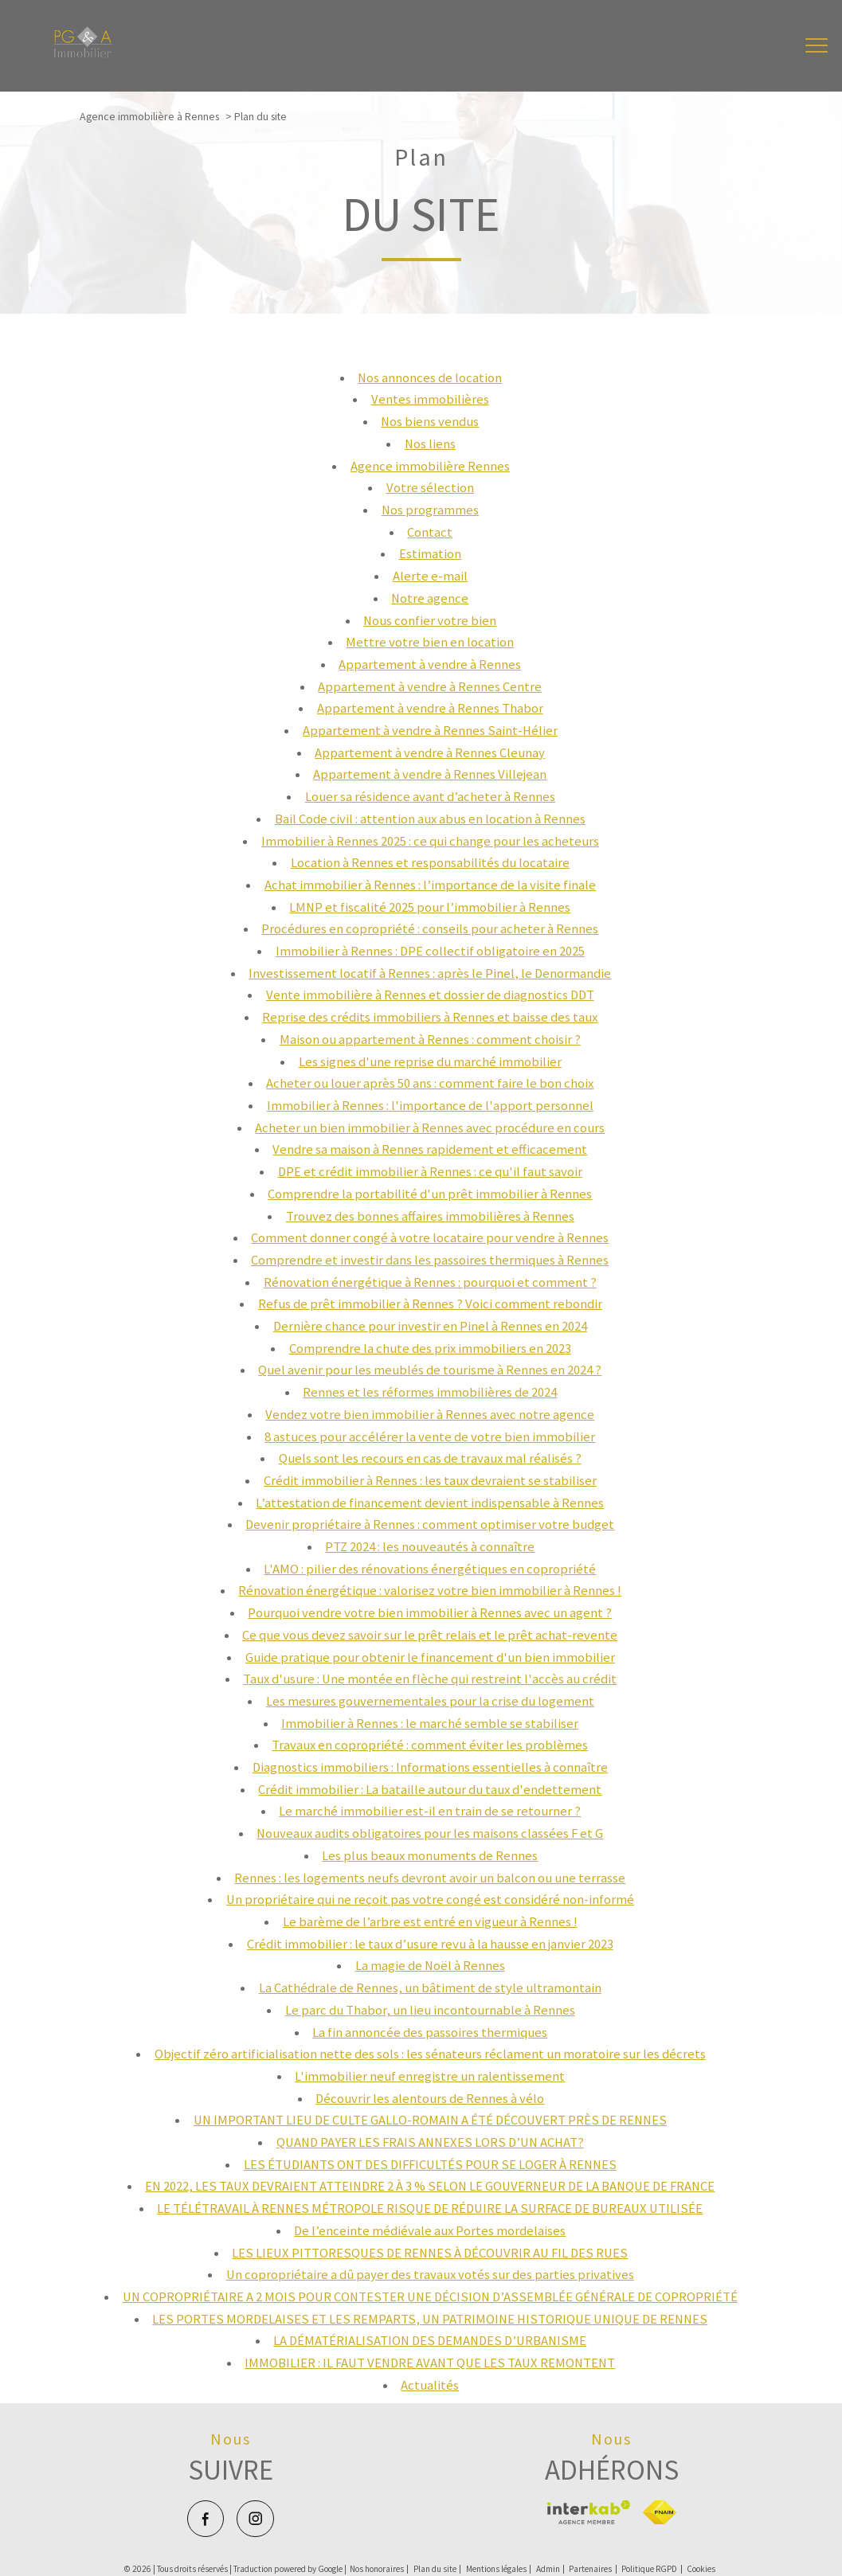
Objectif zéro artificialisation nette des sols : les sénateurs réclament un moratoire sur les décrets (430, 2054)
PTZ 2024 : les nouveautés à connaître (430, 1546)
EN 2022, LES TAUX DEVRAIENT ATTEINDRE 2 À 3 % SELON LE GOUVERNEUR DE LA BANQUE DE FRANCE (430, 2186)
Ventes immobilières (430, 399)
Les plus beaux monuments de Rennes (430, 1855)
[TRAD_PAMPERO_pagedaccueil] (83, 53)
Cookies (701, 2569)
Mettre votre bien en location (430, 642)
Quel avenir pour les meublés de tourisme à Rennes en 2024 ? (429, 1370)
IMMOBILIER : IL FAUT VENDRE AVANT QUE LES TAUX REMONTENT (430, 2363)
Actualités (430, 2385)
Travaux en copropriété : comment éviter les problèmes (430, 1745)
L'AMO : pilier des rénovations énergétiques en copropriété (430, 1569)
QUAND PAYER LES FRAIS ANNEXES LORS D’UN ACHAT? (430, 2142)
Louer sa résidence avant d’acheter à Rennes (430, 796)
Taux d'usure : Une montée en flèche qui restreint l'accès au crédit (430, 1679)
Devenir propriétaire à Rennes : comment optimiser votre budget (429, 1524)
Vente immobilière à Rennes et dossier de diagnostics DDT (430, 995)
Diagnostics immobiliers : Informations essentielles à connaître (430, 1767)
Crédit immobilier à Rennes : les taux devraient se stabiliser (430, 1480)
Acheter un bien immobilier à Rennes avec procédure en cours (430, 1128)
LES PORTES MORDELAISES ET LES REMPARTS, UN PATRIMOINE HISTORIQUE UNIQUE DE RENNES (429, 2319)
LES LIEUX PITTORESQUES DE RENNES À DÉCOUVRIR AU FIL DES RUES (430, 2253)
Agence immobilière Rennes (430, 466)
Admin (548, 2568)
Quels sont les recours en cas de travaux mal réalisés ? (430, 1458)
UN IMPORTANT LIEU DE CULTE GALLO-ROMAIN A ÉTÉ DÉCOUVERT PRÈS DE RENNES (430, 2120)
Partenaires (590, 2568)
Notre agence (429, 598)
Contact (429, 532)
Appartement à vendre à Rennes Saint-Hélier (430, 730)
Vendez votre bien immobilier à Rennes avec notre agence (429, 1414)
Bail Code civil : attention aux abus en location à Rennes (430, 819)
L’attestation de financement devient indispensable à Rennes (430, 1503)
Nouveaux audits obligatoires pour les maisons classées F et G (430, 1833)
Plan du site (434, 2568)
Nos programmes (430, 510)
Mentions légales (496, 2568)
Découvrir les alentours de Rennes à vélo (429, 2098)
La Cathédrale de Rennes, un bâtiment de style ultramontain (430, 1988)
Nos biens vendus (430, 421)
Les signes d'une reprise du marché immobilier (430, 1061)
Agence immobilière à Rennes (149, 116)
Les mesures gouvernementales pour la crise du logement (430, 1701)
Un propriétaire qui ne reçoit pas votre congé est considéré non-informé (430, 1899)
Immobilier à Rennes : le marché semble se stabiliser (429, 1723)
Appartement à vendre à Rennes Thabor (430, 708)
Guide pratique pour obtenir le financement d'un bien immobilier (430, 1657)
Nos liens (430, 444)
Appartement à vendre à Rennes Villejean (429, 774)
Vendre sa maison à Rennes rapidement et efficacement (429, 1149)
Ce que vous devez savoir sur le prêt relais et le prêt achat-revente (429, 1635)
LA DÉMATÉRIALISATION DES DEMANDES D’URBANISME (429, 2340)
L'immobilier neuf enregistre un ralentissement (430, 2076)
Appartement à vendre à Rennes (430, 664)
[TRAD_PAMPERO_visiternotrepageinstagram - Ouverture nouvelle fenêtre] (255, 2518)
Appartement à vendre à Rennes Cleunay (430, 753)
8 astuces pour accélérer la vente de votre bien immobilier (429, 1437)
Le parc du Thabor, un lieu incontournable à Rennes (430, 2010)
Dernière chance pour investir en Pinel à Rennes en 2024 (430, 1326)
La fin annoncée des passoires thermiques (429, 2032)
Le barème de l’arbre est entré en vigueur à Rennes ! (430, 1921)
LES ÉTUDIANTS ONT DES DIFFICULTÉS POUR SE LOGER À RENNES (430, 2164)
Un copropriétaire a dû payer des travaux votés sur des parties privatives (430, 2274)
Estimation (430, 553)
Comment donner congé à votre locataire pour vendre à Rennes (430, 1237)
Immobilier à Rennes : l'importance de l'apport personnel (430, 1105)
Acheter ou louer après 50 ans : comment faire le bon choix (429, 1083)
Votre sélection (430, 487)
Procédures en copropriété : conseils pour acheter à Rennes (429, 929)
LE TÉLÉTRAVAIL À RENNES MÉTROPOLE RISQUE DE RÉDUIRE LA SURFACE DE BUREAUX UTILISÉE (430, 2208)
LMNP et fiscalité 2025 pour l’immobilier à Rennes (429, 907)
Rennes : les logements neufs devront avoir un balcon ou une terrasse (429, 1878)
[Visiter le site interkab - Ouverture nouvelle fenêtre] (588, 2512)
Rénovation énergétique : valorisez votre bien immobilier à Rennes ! (429, 1590)
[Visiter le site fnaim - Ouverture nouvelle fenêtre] (659, 2512)
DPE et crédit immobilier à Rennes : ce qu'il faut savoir (430, 1171)
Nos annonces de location (430, 377)
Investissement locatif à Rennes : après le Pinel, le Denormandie (430, 973)
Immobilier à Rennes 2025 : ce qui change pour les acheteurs (430, 841)
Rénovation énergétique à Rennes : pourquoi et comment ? (430, 1282)
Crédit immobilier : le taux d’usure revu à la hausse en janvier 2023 (430, 1944)
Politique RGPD (649, 2568)
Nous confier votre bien (429, 620)
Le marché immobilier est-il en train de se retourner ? (430, 1811)
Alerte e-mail (430, 576)
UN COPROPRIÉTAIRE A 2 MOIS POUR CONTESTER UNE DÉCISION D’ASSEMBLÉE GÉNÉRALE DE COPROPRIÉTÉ (430, 2297)
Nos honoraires (377, 2568)
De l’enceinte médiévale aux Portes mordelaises (430, 2230)
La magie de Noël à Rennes (430, 1965)
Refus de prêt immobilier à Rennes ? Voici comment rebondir (430, 1304)
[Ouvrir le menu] (816, 46)
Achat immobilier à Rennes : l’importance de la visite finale (430, 885)
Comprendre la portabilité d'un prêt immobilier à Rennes (430, 1194)
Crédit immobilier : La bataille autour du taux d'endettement (429, 1789)
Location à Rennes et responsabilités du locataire (430, 862)
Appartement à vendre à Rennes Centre (430, 686)
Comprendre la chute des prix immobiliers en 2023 (430, 1348)
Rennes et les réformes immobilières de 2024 (430, 1392)
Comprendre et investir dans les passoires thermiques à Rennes (430, 1260)
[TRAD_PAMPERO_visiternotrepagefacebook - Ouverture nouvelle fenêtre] (205, 2518)
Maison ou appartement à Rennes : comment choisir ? (430, 1039)
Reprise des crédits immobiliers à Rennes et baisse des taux (429, 1017)
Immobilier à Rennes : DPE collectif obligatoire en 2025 (430, 951)
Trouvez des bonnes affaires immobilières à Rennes (430, 1216)
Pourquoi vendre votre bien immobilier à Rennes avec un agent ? (430, 1613)
